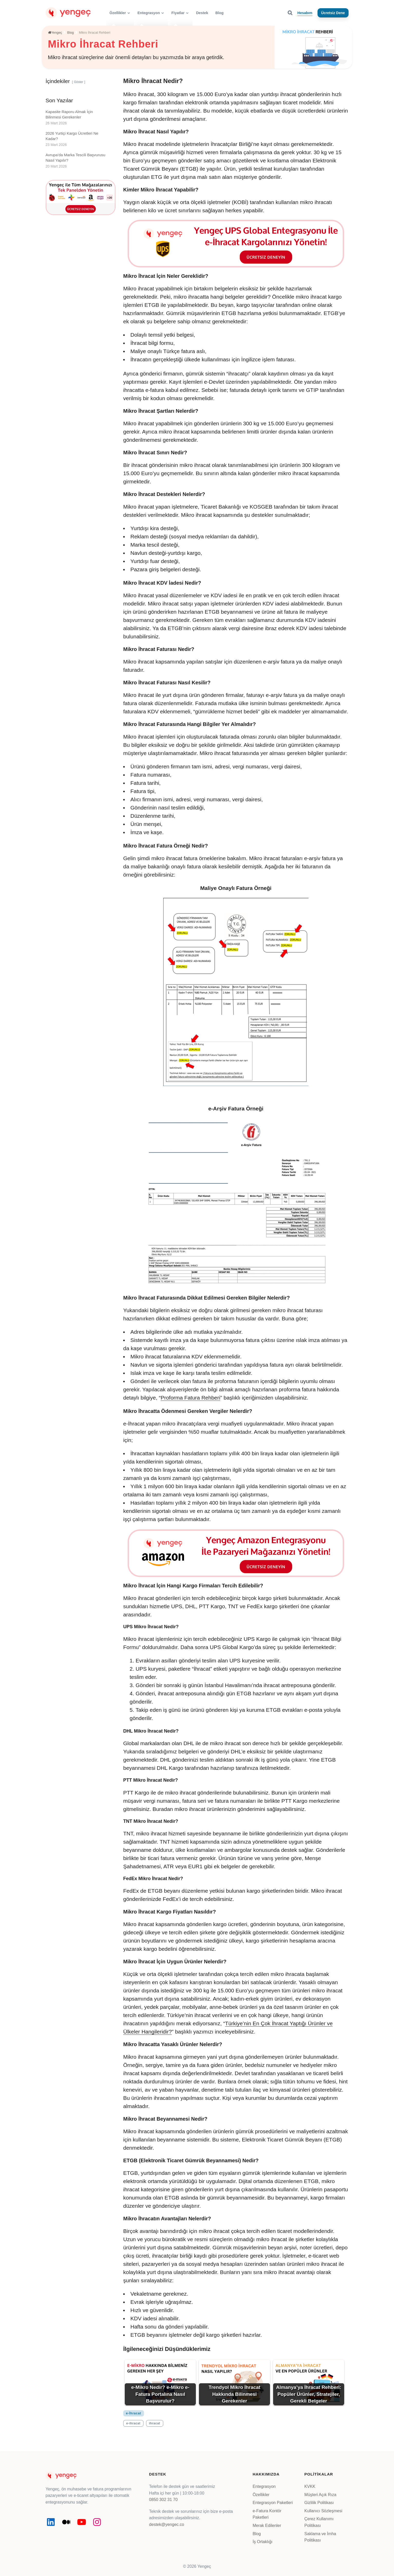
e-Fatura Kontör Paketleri (267, 2514)
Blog (257, 2534)
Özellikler (261, 2494)
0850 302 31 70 (163, 2499)
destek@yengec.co (166, 2524)
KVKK (309, 2486)
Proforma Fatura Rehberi (190, 1398)
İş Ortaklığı (262, 2542)
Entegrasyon (264, 2486)
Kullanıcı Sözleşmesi (323, 2511)
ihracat (154, 2423)
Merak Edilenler (267, 2525)
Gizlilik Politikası (319, 2502)
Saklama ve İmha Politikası (320, 2537)
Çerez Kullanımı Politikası (319, 2522)
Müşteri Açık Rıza (320, 2494)
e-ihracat (133, 2423)
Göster (78, 82)
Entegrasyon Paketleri (273, 2502)
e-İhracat (133, 2413)
